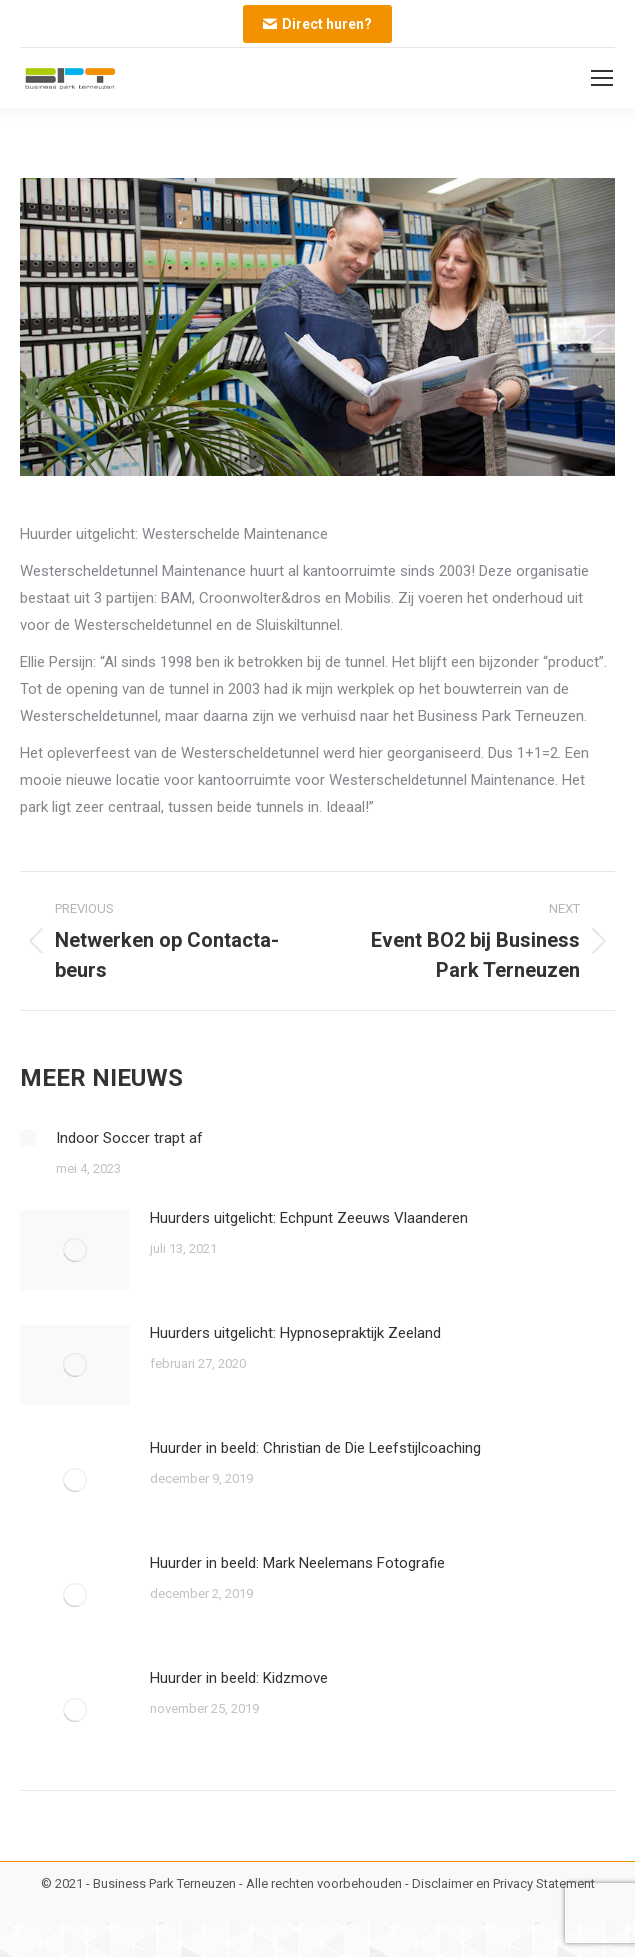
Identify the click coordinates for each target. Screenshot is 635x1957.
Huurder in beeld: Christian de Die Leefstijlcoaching (315, 1448)
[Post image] (28, 1138)
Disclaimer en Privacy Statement (503, 1883)
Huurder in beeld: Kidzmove (239, 1678)
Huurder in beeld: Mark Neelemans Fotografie (297, 1563)
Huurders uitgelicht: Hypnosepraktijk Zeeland (295, 1333)
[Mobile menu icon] (602, 78)
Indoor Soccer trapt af (129, 1138)
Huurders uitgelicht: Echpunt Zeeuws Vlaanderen (309, 1218)
